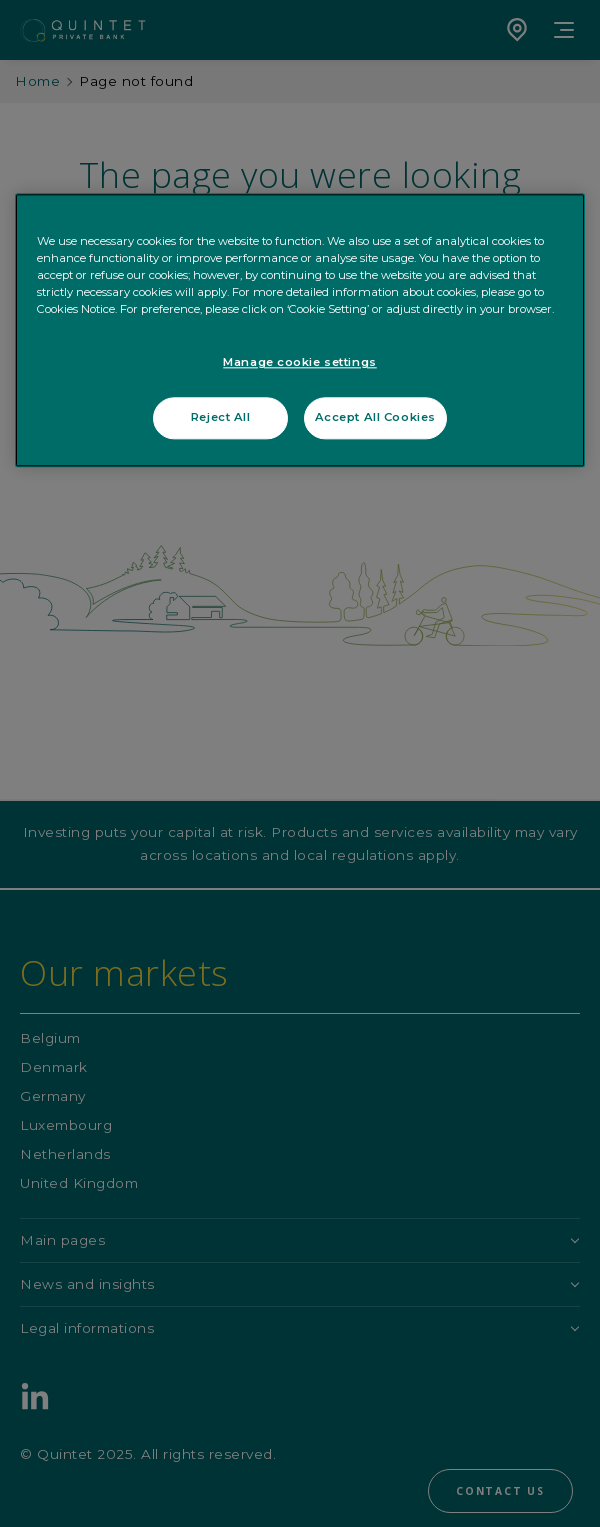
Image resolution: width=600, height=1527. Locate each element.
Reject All (221, 417)
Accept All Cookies (375, 417)
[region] (300, 330)
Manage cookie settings (300, 363)
